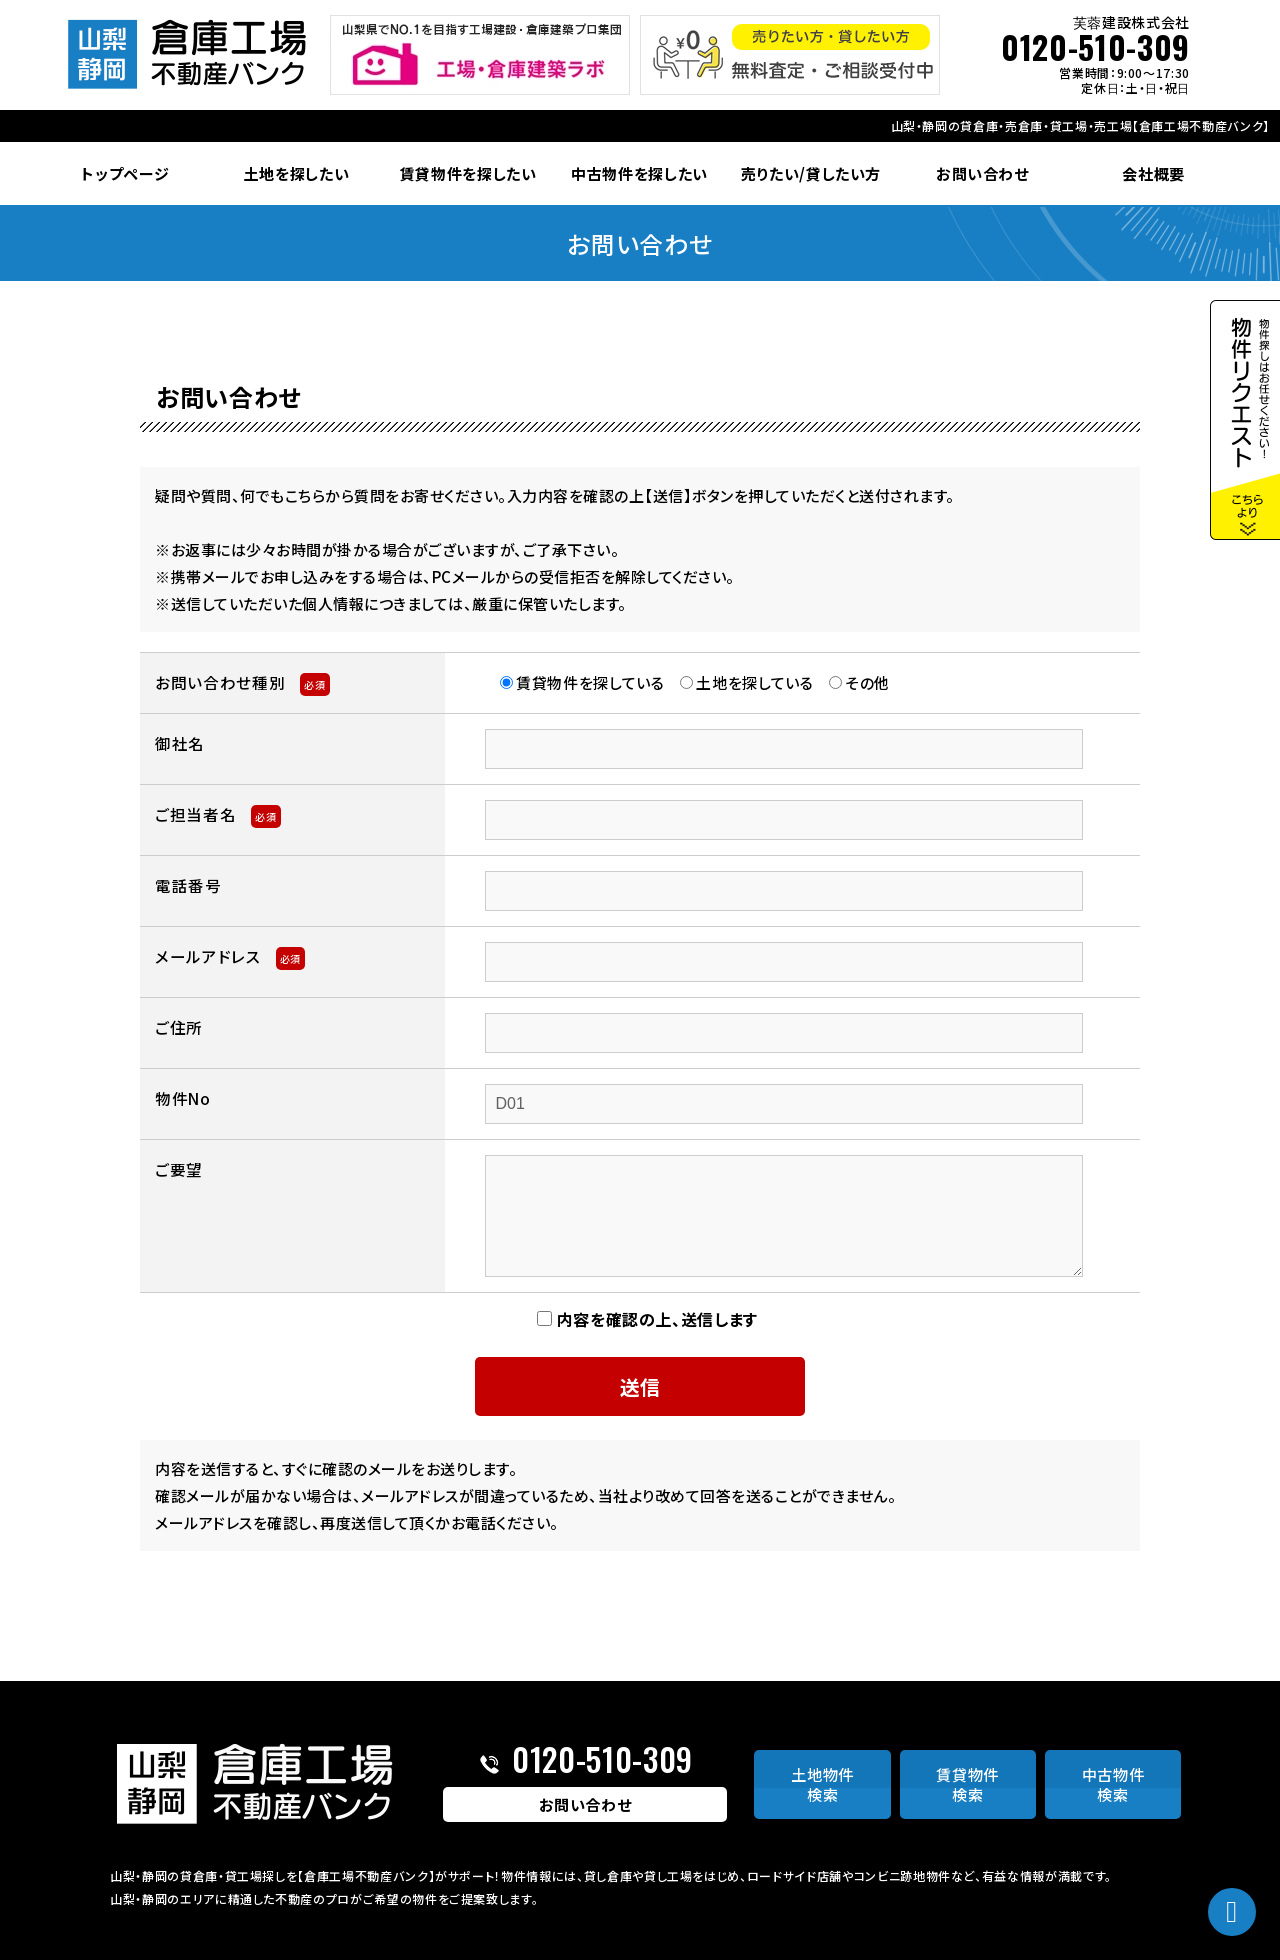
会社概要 (1153, 173)
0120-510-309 (1095, 47)
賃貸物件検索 (967, 1784)
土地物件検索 (822, 1784)
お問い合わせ (982, 173)
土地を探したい (297, 173)
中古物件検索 (1113, 1784)
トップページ (125, 173)
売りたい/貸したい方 (811, 173)
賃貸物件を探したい (468, 173)
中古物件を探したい (639, 173)
